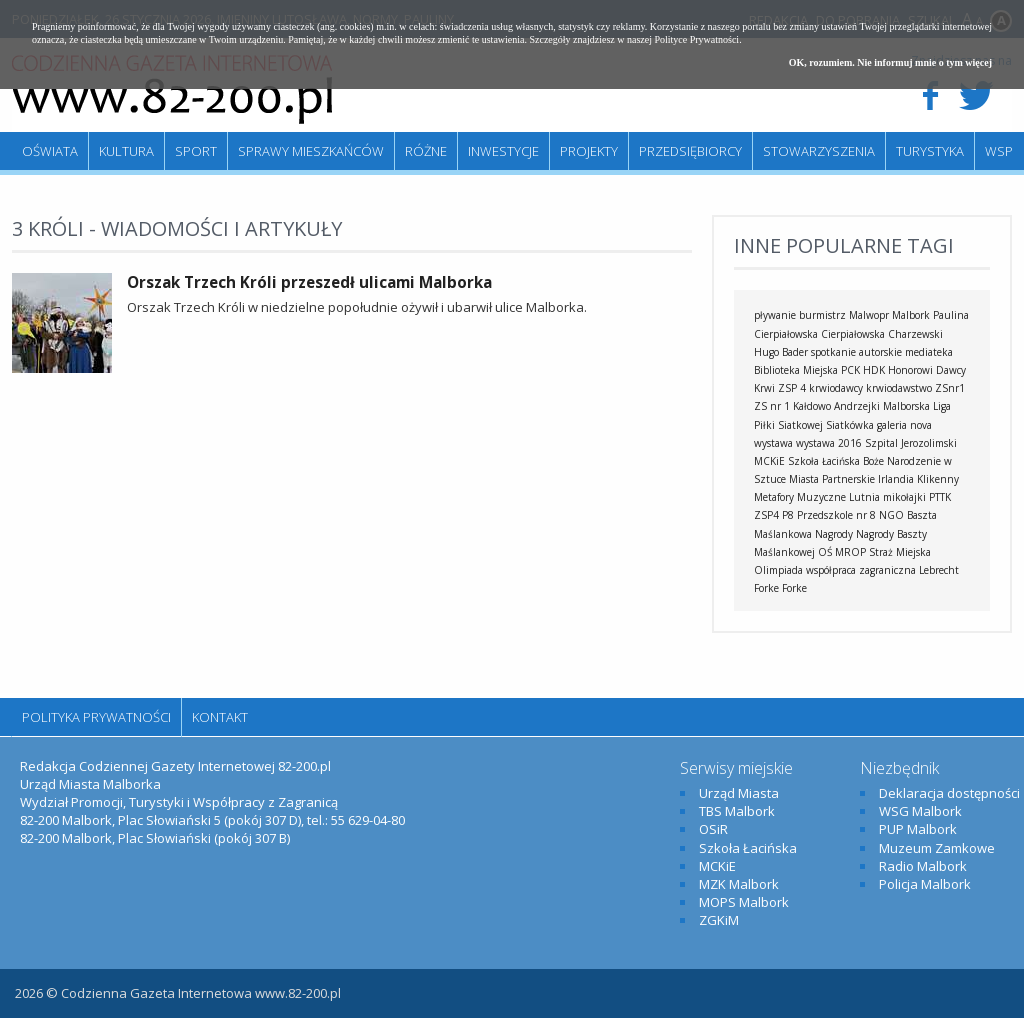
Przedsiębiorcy (690, 151)
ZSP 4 (792, 388)
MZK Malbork (739, 884)
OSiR (713, 829)
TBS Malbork (737, 811)
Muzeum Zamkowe (937, 848)
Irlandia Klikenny (918, 479)
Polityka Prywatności (96, 717)
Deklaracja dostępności (949, 793)
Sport (196, 151)
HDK (874, 370)
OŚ (825, 552)
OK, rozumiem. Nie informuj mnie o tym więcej (890, 62)
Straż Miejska (900, 552)
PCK (850, 370)
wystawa (773, 443)
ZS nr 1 (772, 406)
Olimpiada (778, 570)
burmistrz (822, 315)
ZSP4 (766, 515)
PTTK (940, 497)
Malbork (911, 315)
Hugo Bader (781, 352)
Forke (794, 588)
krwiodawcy (836, 388)
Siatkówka (850, 425)
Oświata (50, 151)
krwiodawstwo (899, 388)
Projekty (589, 151)
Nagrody (834, 534)
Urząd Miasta (739, 793)
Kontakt (220, 717)
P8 (788, 515)
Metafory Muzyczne (800, 497)
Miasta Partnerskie (832, 479)
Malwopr (869, 315)
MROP (850, 552)
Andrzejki (857, 406)
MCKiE (769, 461)
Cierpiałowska (853, 334)
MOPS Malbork (744, 902)
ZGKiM (719, 920)
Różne (426, 151)
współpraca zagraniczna (861, 570)
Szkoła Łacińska (824, 461)
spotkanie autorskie (856, 352)
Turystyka (930, 151)
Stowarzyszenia (819, 151)
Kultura (126, 151)
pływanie (775, 315)
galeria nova (904, 425)
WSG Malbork (920, 811)
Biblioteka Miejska (796, 370)
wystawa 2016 (829, 443)
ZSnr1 (950, 388)
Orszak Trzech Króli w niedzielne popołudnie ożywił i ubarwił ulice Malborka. (357, 307)
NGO (891, 515)
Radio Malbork (923, 866)
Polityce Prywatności (696, 39)
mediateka (929, 352)
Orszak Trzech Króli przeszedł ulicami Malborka (309, 282)
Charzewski (915, 334)
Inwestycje (503, 151)
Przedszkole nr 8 (836, 515)
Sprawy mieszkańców (311, 151)
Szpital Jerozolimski (911, 443)
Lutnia (864, 497)
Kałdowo (812, 406)
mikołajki (904, 497)
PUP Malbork (918, 829)
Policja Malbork (925, 884)
